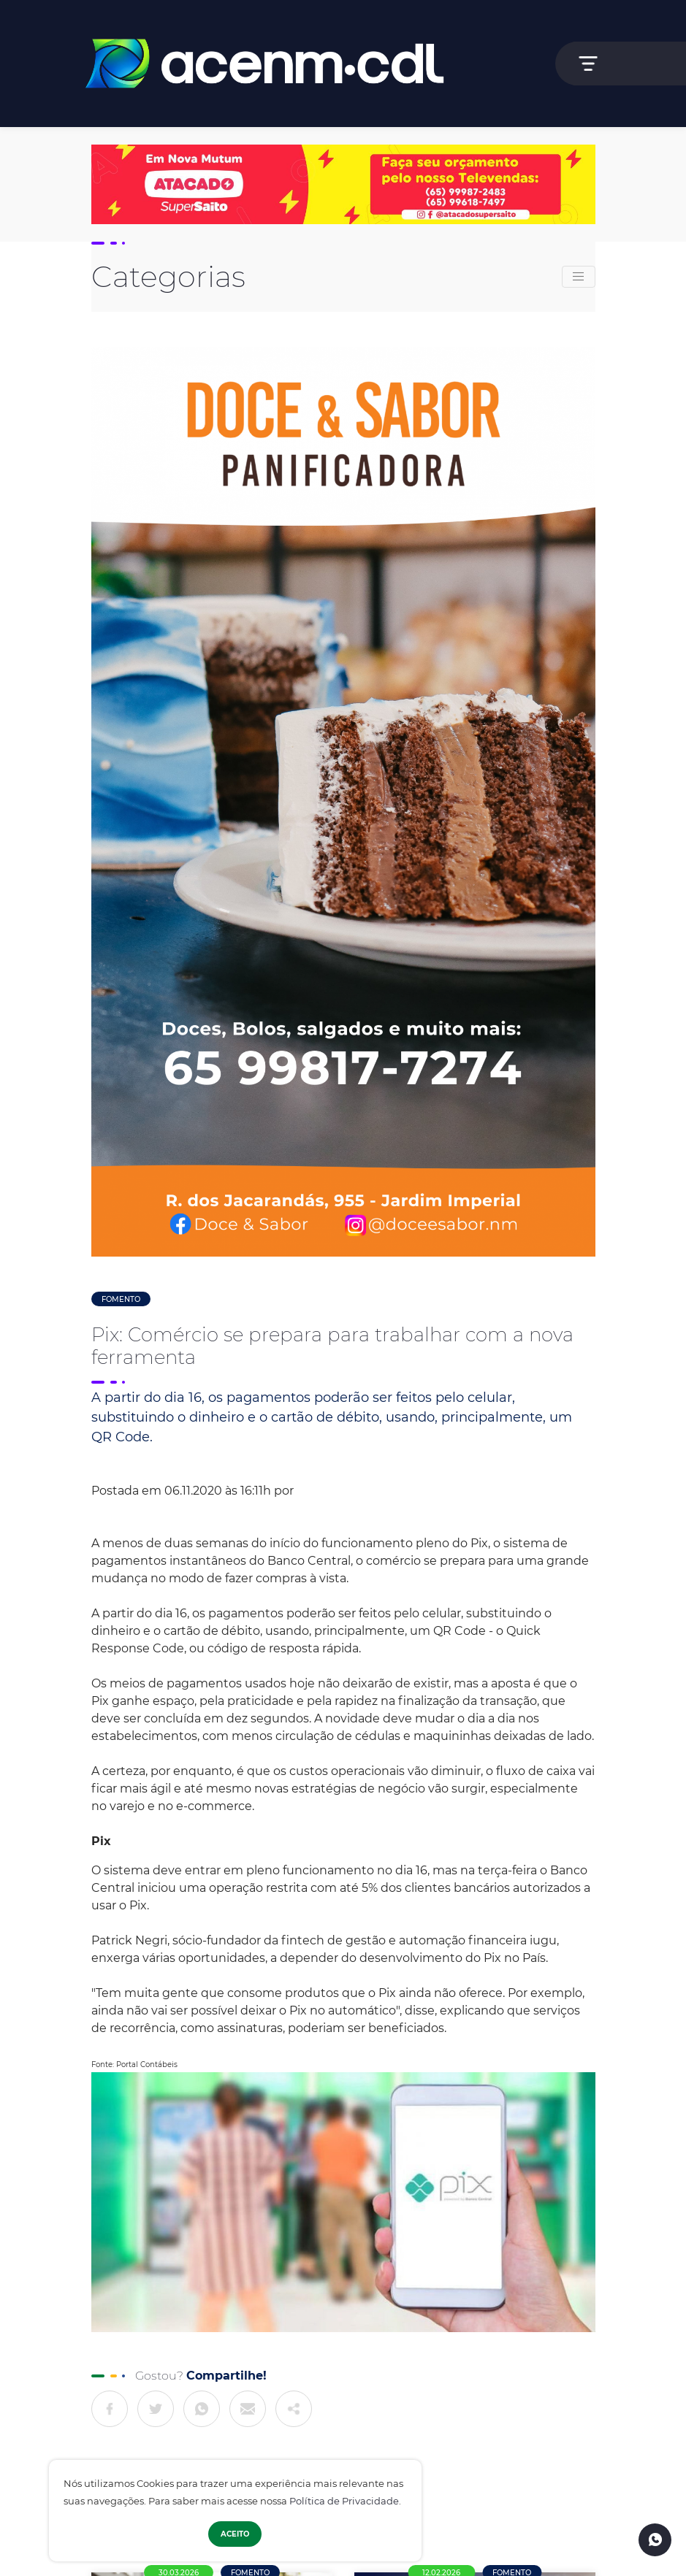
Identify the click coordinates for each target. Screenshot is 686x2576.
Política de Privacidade (344, 2501)
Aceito (235, 2534)
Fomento (121, 1299)
